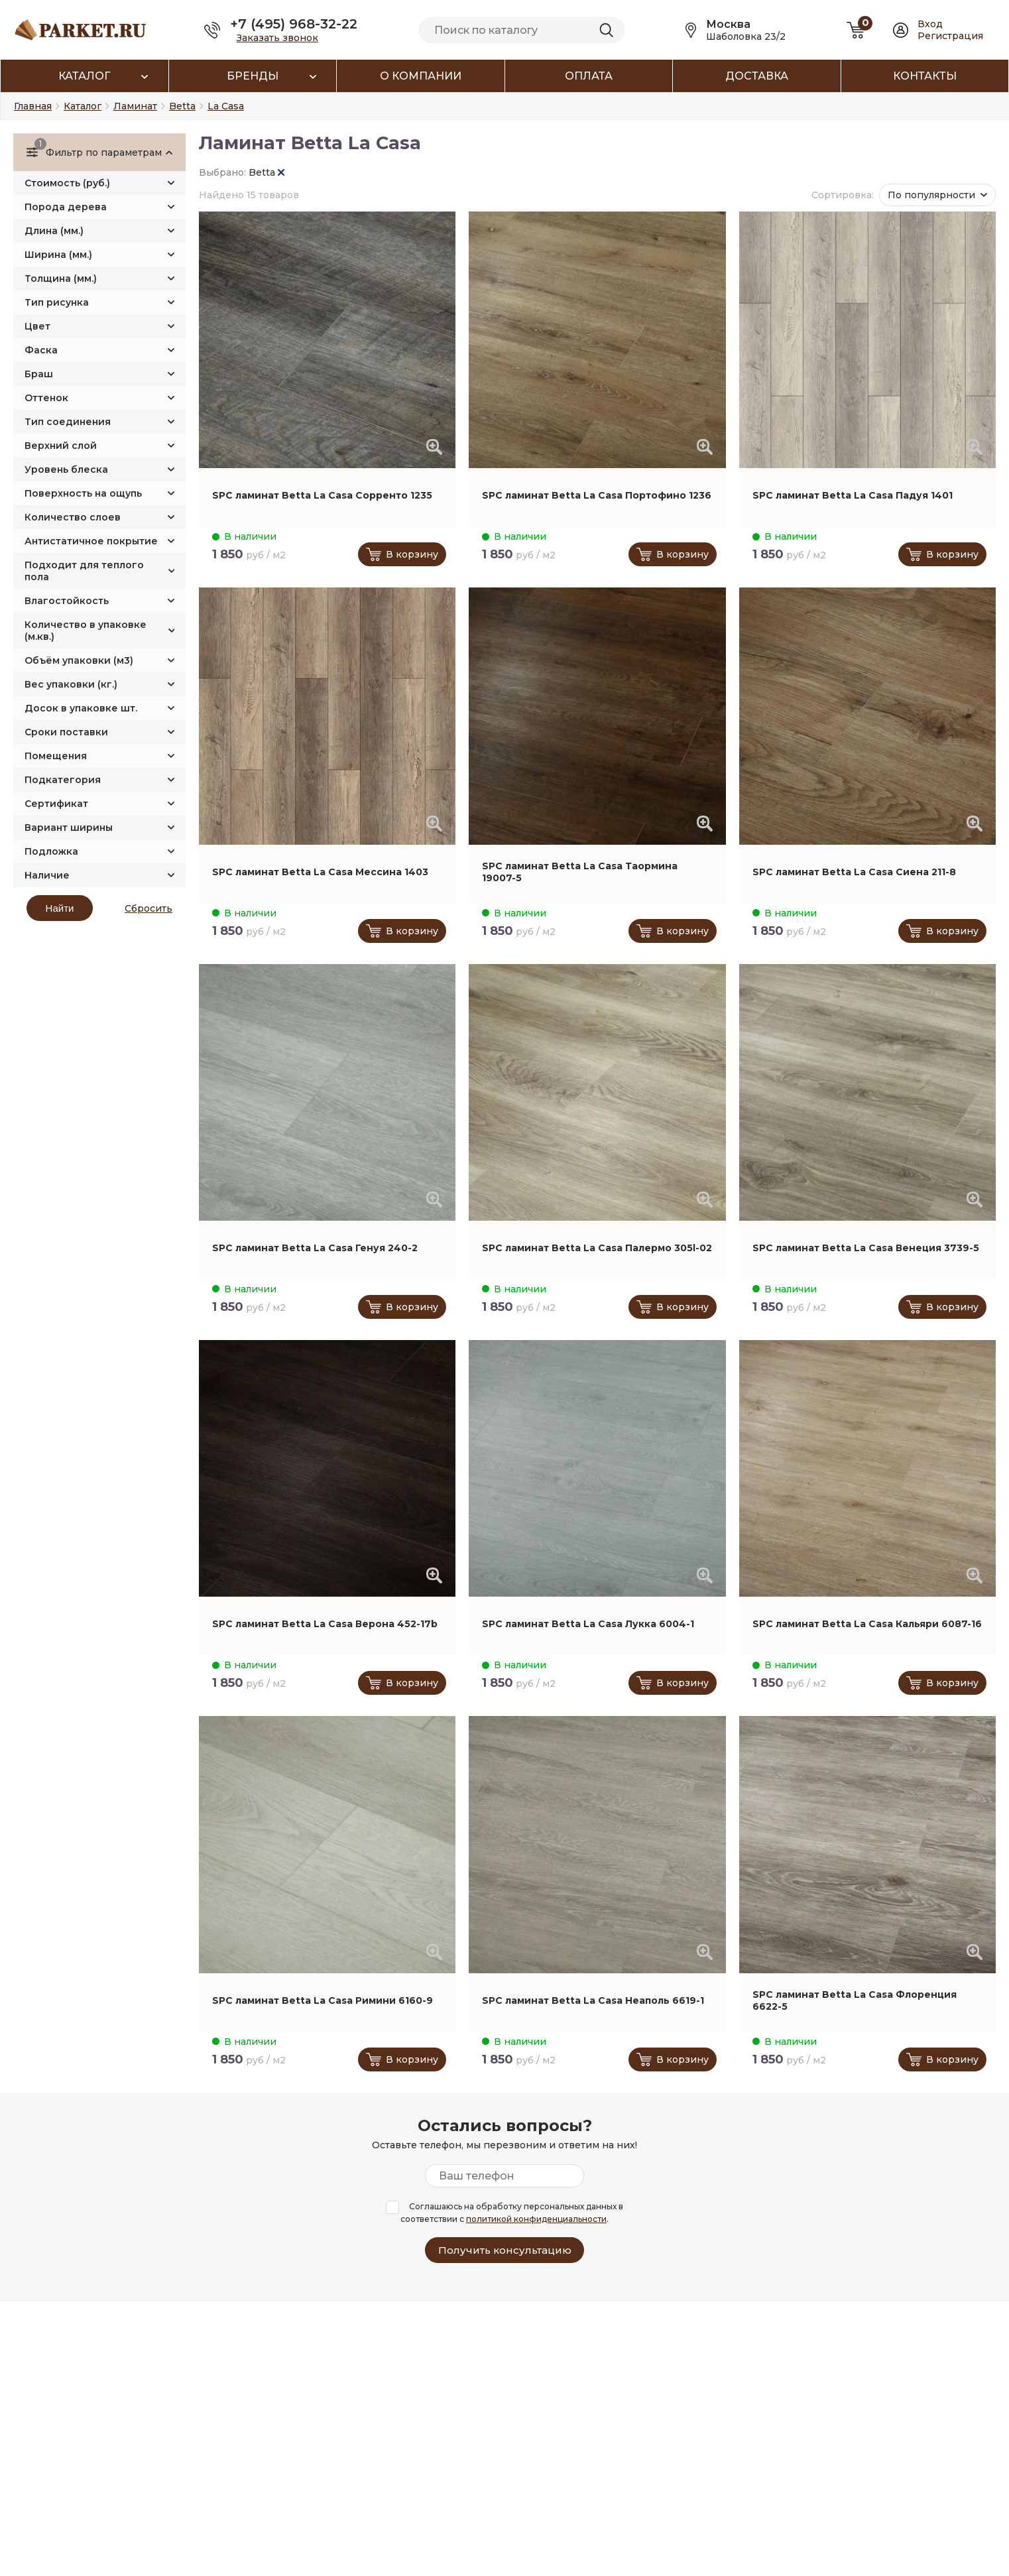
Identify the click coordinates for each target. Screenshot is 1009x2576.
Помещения (56, 756)
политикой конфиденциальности (536, 2219)
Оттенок (46, 398)
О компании (420, 76)
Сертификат (56, 804)
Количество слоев (73, 517)
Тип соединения (68, 422)
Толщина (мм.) (61, 278)
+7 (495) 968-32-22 (293, 24)
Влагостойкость (67, 601)
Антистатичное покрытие (91, 541)
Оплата (589, 76)
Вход (930, 24)
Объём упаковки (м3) (79, 660)
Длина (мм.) (54, 231)
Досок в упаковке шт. (81, 708)
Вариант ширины (69, 827)
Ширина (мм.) (58, 255)
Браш (39, 374)
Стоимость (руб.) (67, 183)
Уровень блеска (66, 469)
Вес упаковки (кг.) (71, 684)
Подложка (51, 851)
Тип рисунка (57, 302)
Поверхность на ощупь (83, 493)
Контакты (925, 76)
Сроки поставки (66, 732)
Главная (33, 106)
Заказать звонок (277, 38)
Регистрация (950, 36)
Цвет (37, 326)
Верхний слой (61, 446)
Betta (266, 172)
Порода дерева (66, 207)
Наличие (47, 875)
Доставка (756, 76)
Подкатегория (63, 780)
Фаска (41, 350)
